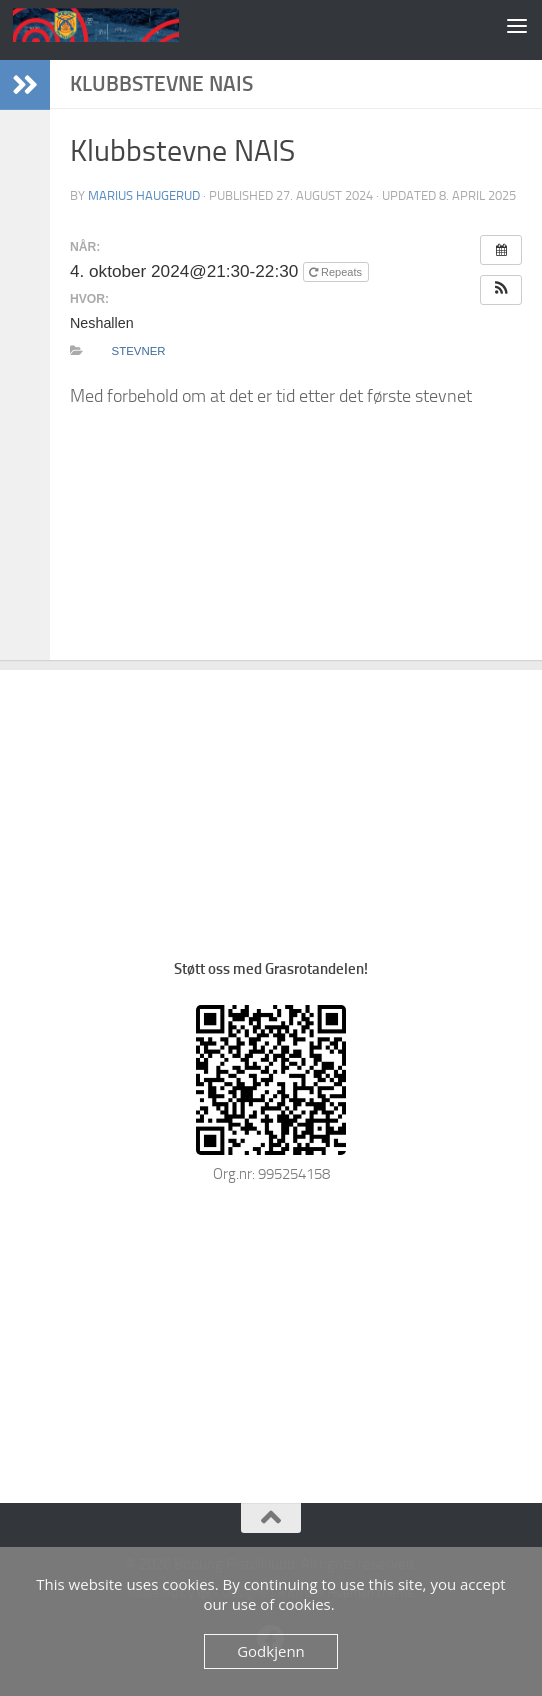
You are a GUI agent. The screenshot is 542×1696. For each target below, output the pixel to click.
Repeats (337, 272)
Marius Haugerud (144, 195)
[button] (501, 290)
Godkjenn (271, 1651)
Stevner (139, 351)
